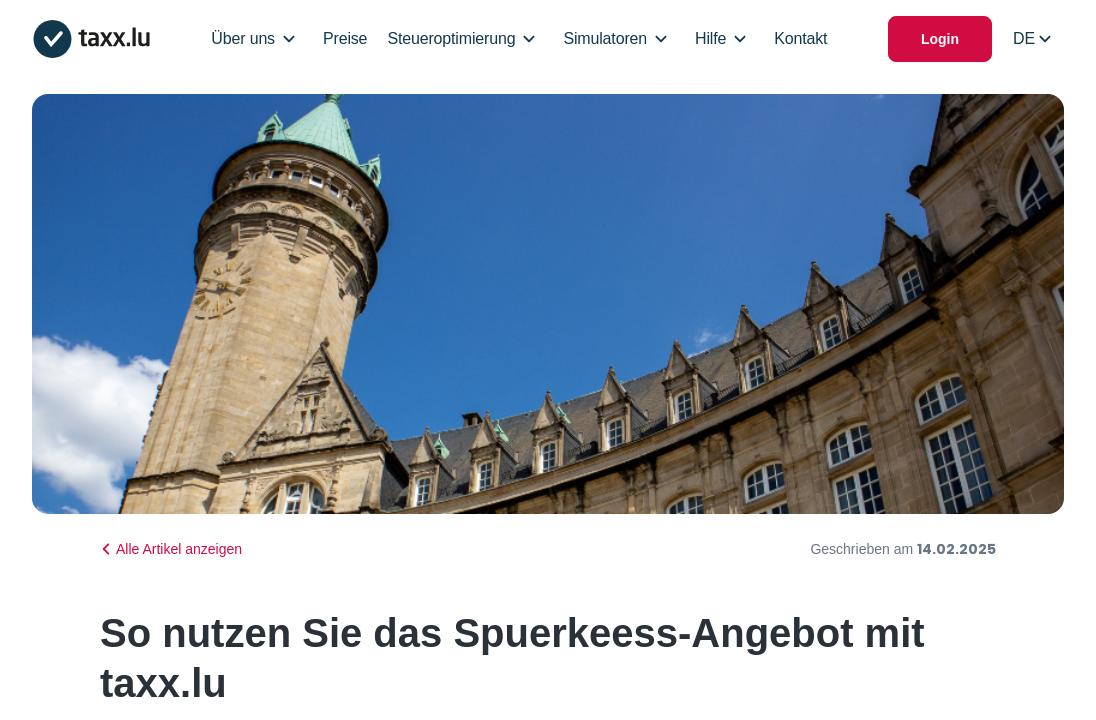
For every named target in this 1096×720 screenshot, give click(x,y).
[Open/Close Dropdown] (289, 39)
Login (940, 39)
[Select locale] (1032, 39)
